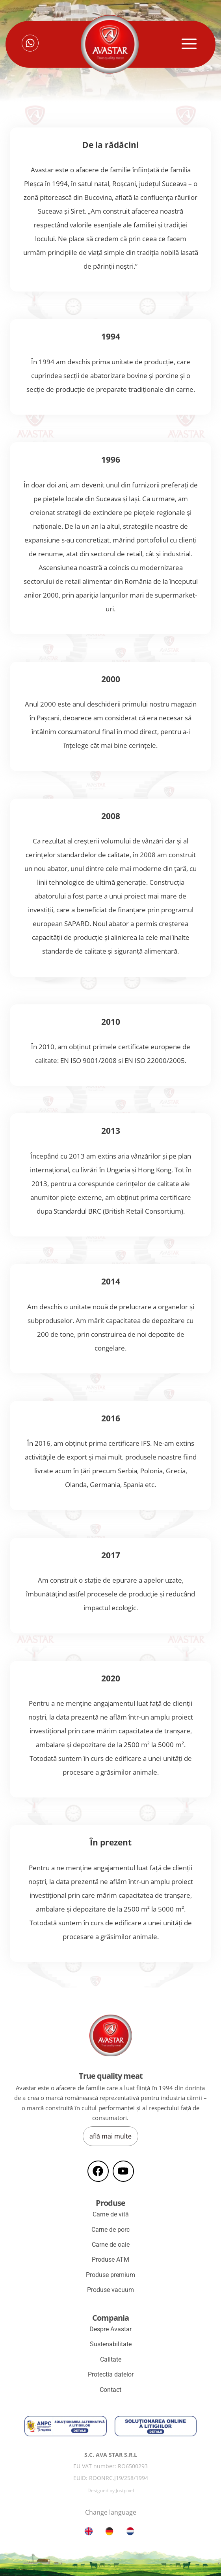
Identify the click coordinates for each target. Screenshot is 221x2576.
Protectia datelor (111, 2374)
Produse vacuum (110, 2290)
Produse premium (110, 2275)
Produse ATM (110, 2259)
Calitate (110, 2359)
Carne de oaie (111, 2244)
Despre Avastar (110, 2329)
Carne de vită (111, 2214)
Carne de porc (110, 2229)
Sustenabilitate (111, 2344)
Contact (110, 2389)
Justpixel (125, 2490)
